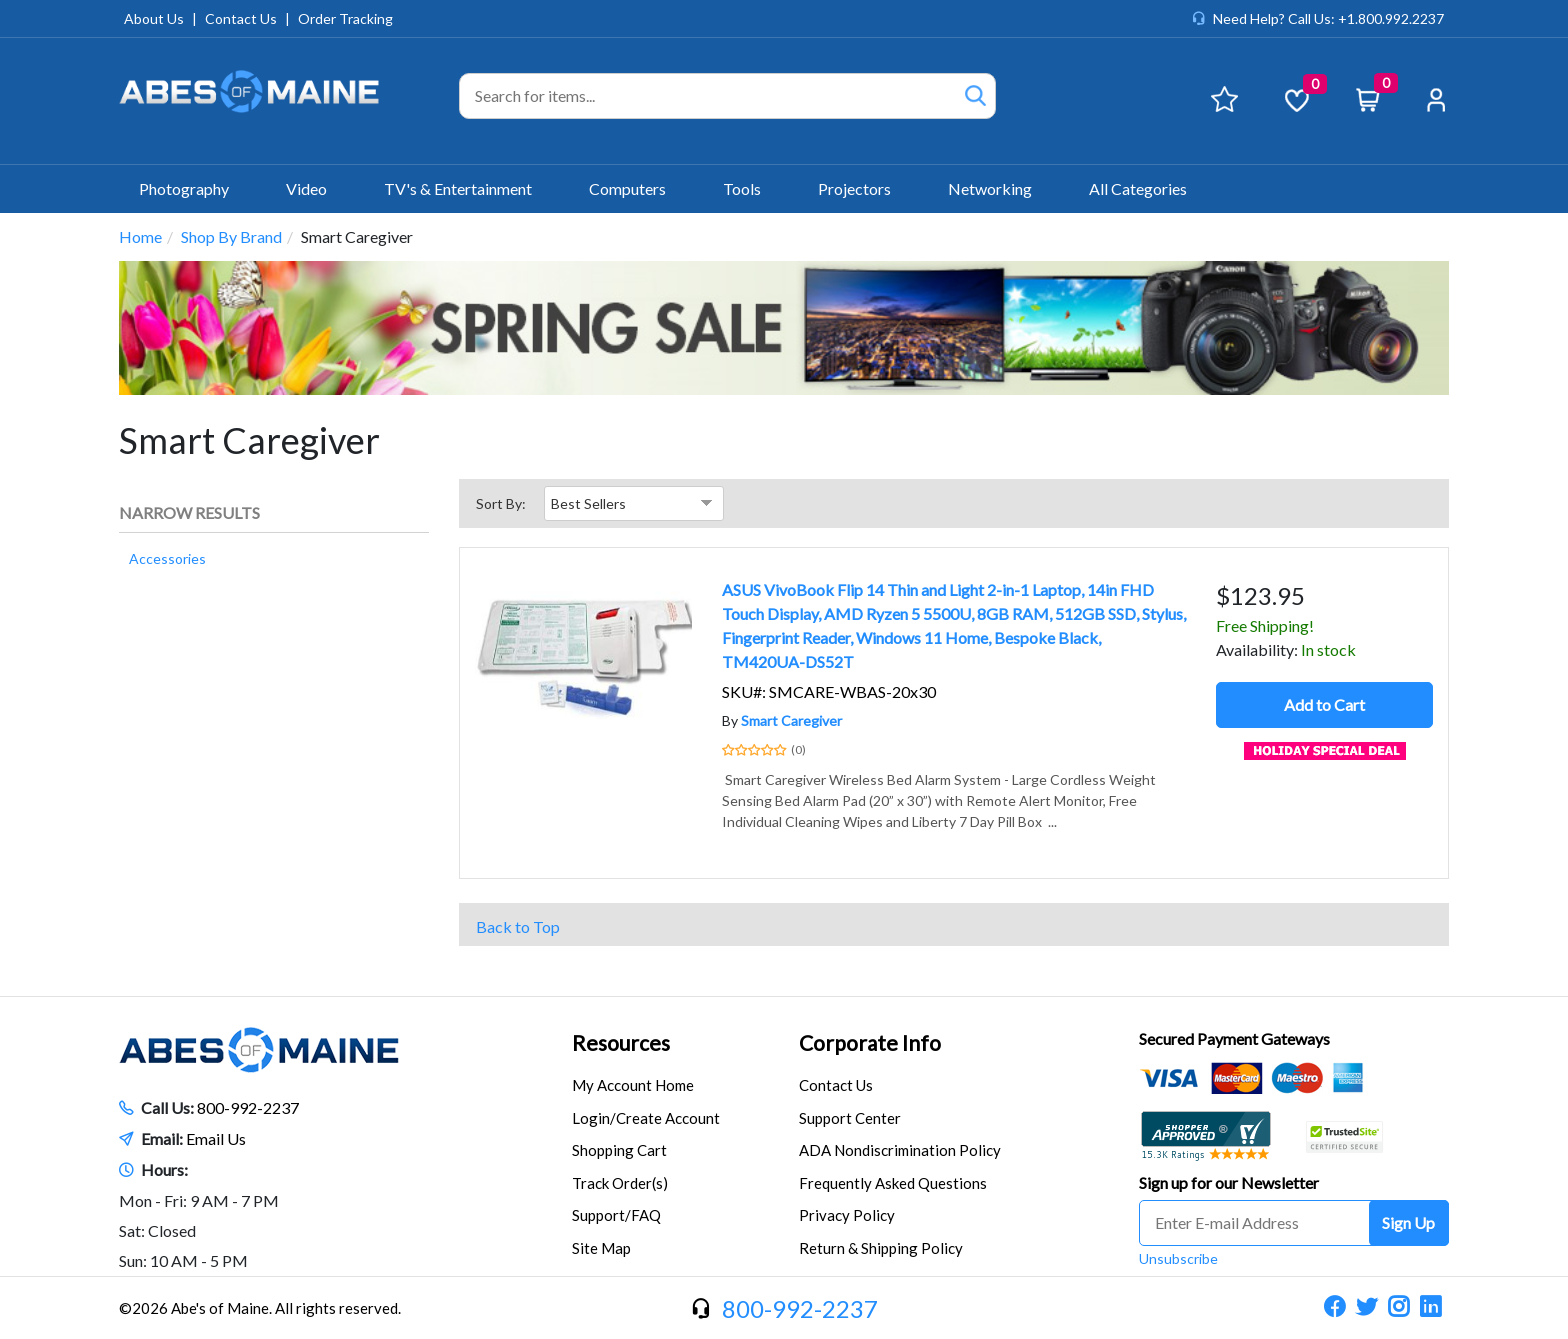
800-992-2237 (248, 1107)
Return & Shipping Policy (881, 1248)
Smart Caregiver (791, 720)
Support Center (850, 1118)
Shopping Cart (619, 1150)
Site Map (601, 1248)
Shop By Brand (231, 236)
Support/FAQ (616, 1215)
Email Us (216, 1138)
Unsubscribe (1178, 1258)
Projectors (863, 188)
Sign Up (1408, 1222)
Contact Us (241, 18)
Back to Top (518, 926)
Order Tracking (345, 18)
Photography (192, 188)
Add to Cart (1324, 704)
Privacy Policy (847, 1215)
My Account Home (633, 1085)
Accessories (167, 558)
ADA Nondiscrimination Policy (900, 1150)
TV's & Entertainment (466, 188)
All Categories (1138, 188)
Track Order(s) (620, 1183)
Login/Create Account (646, 1118)
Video (315, 188)
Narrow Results (189, 512)
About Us (154, 18)
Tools (750, 188)
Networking (998, 188)
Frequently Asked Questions (893, 1183)
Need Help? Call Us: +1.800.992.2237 (1328, 18)
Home (140, 236)
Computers (636, 188)
